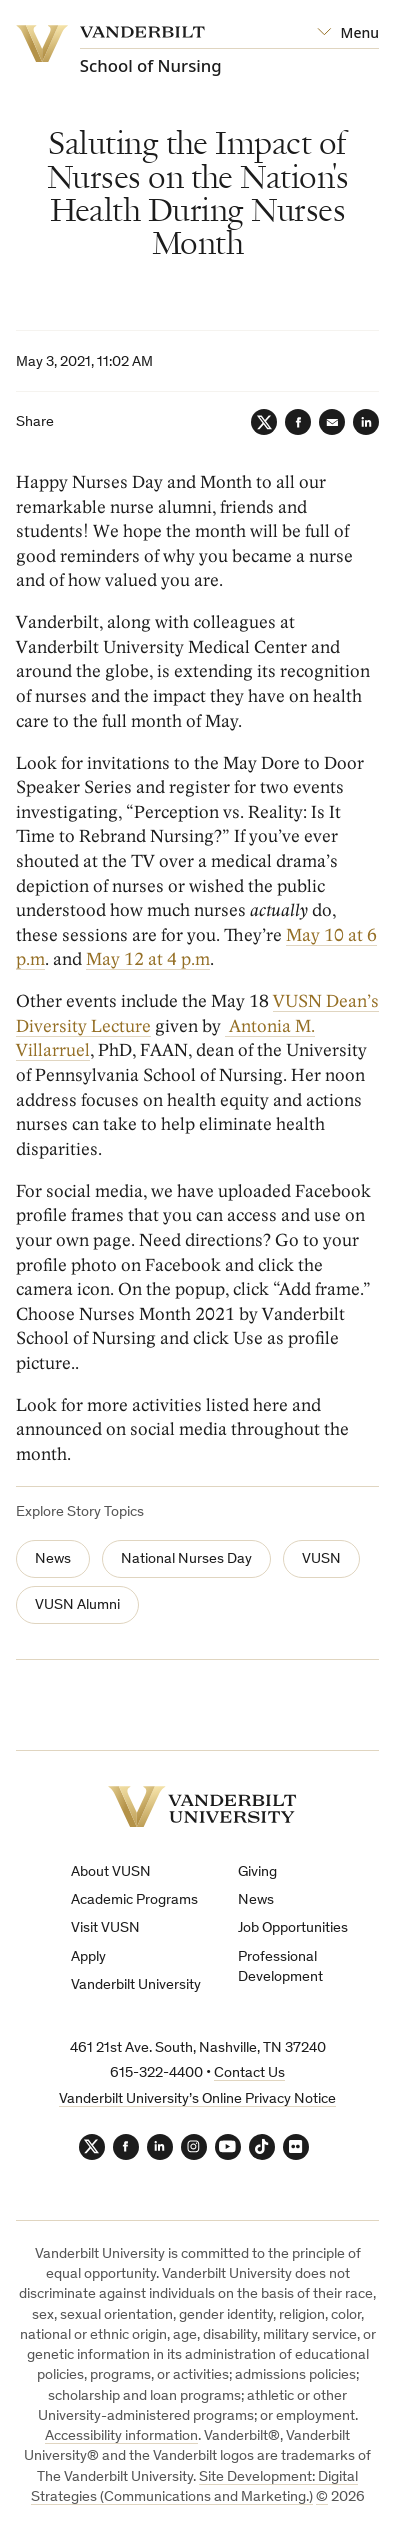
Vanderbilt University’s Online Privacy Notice (197, 2099)
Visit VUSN (105, 1928)
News (53, 1559)
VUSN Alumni (77, 1605)
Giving (257, 1872)
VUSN (321, 1559)
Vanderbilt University (136, 1985)
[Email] (332, 422)
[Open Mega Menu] (348, 33)
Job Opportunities (293, 1928)
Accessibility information (121, 2436)
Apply (88, 1957)
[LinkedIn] (366, 422)
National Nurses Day (186, 1559)
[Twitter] (264, 422)
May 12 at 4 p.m (148, 959)
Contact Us (249, 2073)
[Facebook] (298, 422)
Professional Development (280, 1967)
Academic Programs (134, 1900)
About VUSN (111, 1872)
